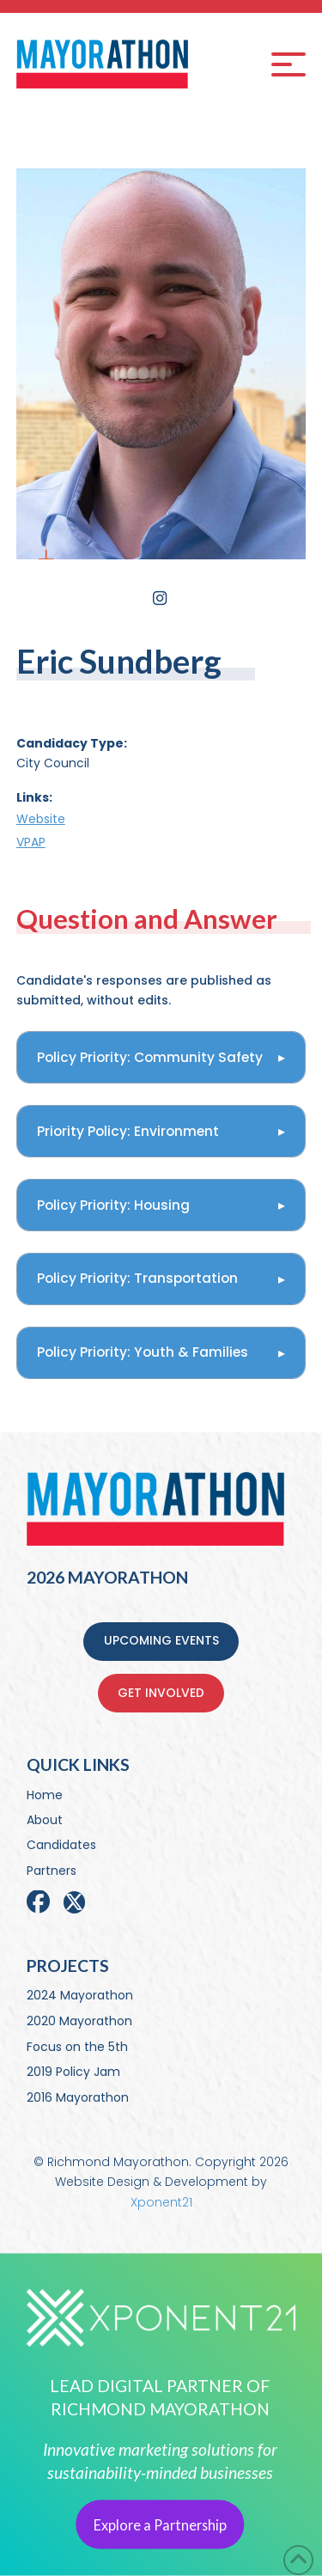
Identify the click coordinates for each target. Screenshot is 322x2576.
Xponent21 (161, 2202)
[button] (288, 64)
